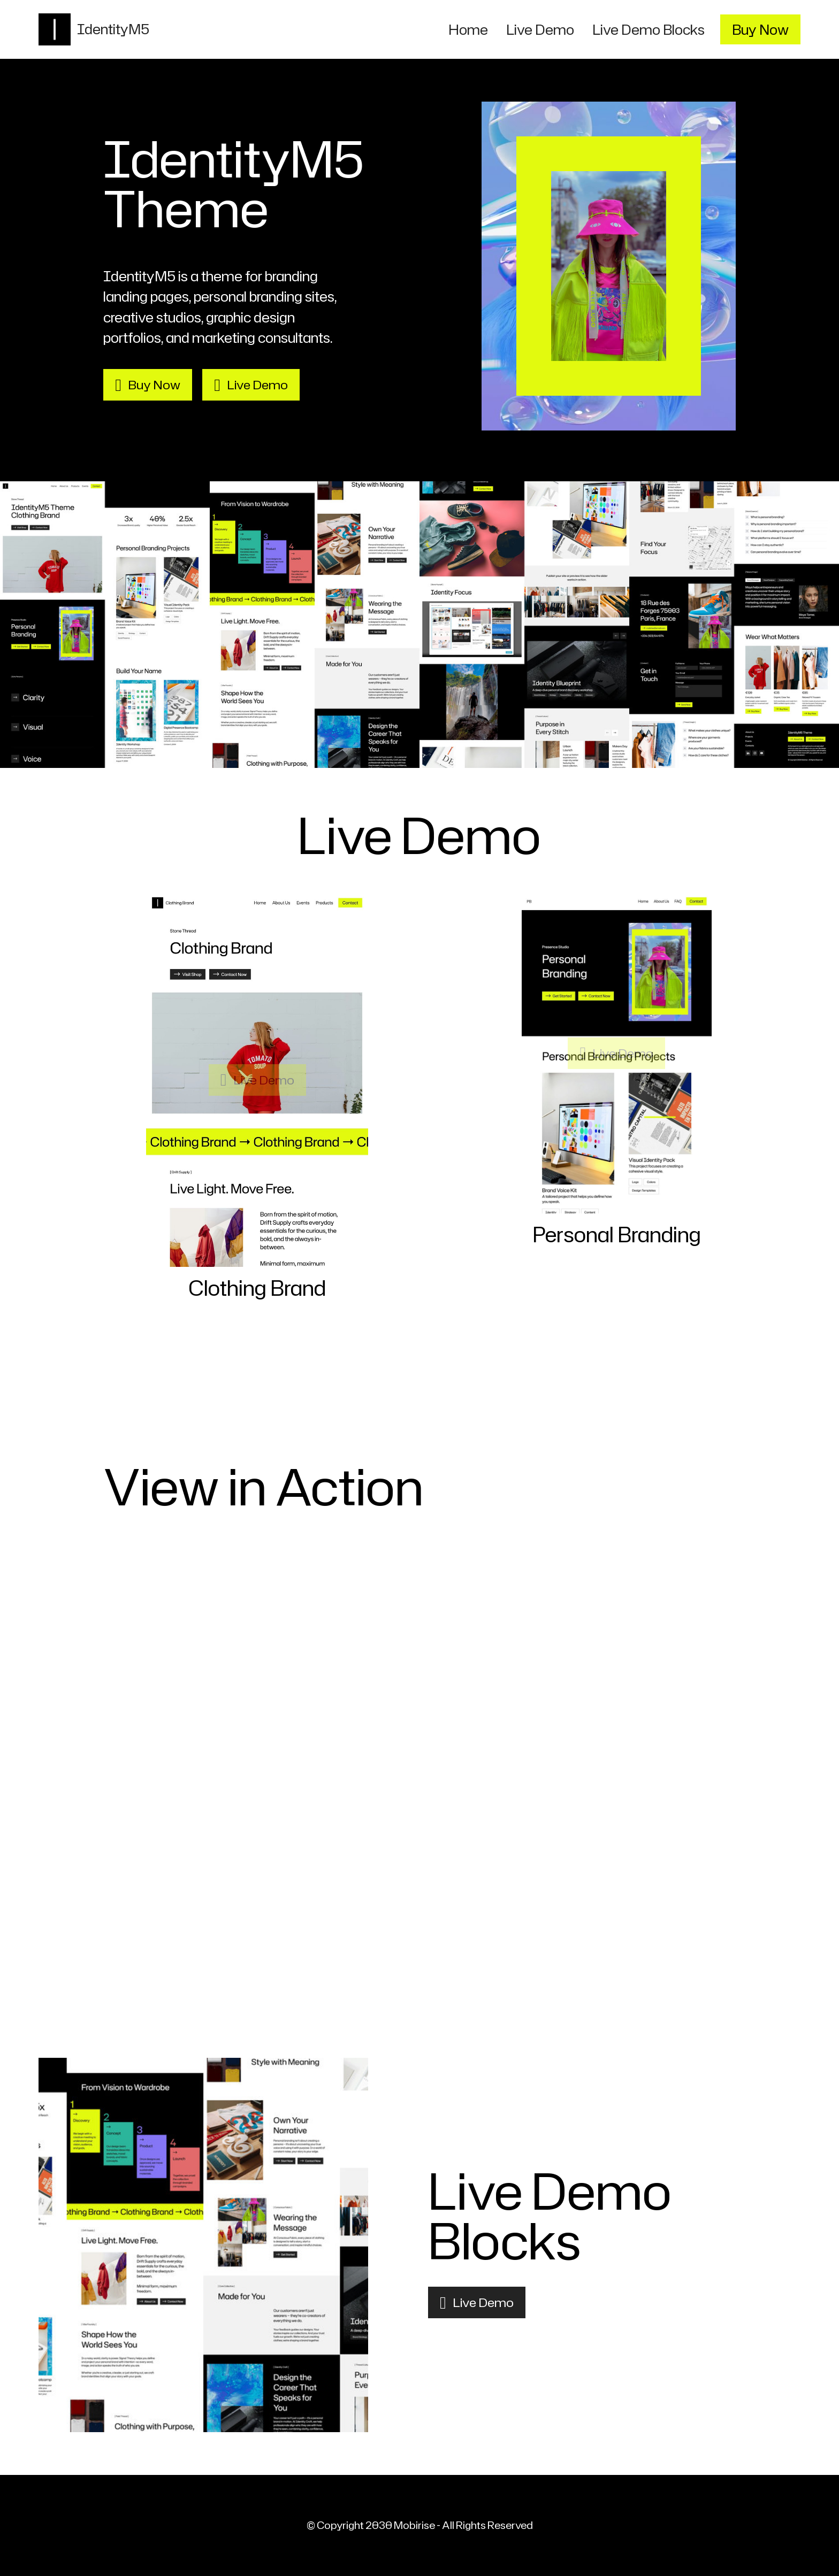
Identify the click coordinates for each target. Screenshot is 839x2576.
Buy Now (760, 29)
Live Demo (540, 29)
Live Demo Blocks (648, 29)
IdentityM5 (114, 29)
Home (468, 29)
